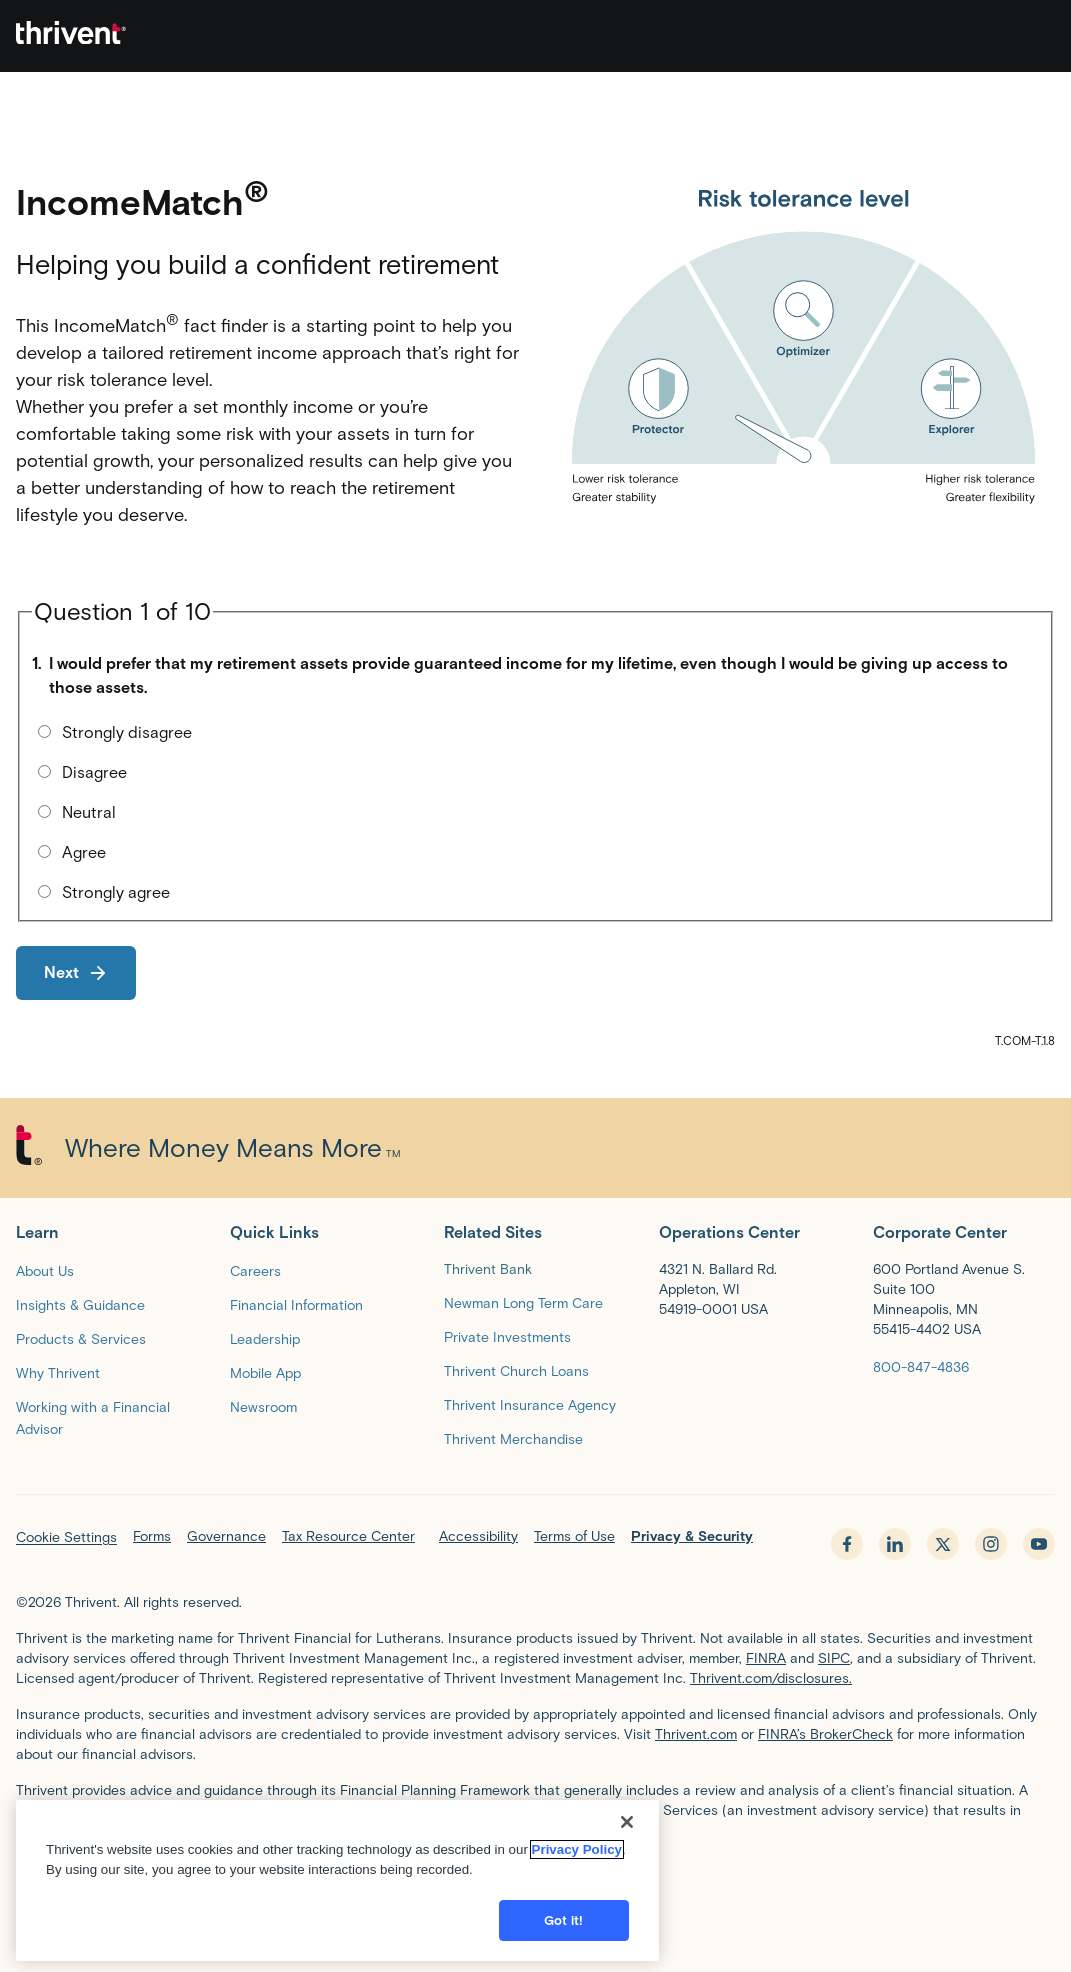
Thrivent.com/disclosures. (771, 1678)
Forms (152, 1536)
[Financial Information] (296, 1304)
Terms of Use (574, 1536)
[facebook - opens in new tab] (847, 1544)
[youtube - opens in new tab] (1039, 1544)
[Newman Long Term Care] (523, 1302)
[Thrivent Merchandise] (513, 1438)
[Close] (627, 1868)
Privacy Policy (577, 1895)
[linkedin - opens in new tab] (895, 1544)
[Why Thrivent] (58, 1372)
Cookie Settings (66, 1537)
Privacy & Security (692, 1536)
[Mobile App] (265, 1372)
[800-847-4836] (921, 1366)
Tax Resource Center (348, 1536)
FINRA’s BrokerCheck (825, 1734)
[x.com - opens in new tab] (943, 1544)
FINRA (766, 1658)
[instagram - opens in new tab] (991, 1544)
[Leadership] (265, 1338)
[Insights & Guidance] (80, 1304)
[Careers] (255, 1270)
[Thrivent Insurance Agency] (530, 1404)
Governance (226, 1536)
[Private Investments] (507, 1336)
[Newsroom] (263, 1406)
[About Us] (45, 1270)
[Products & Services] (81, 1338)
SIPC (834, 1658)
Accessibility (478, 1536)
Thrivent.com (696, 1734)
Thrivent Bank (488, 1269)
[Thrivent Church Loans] (516, 1370)
